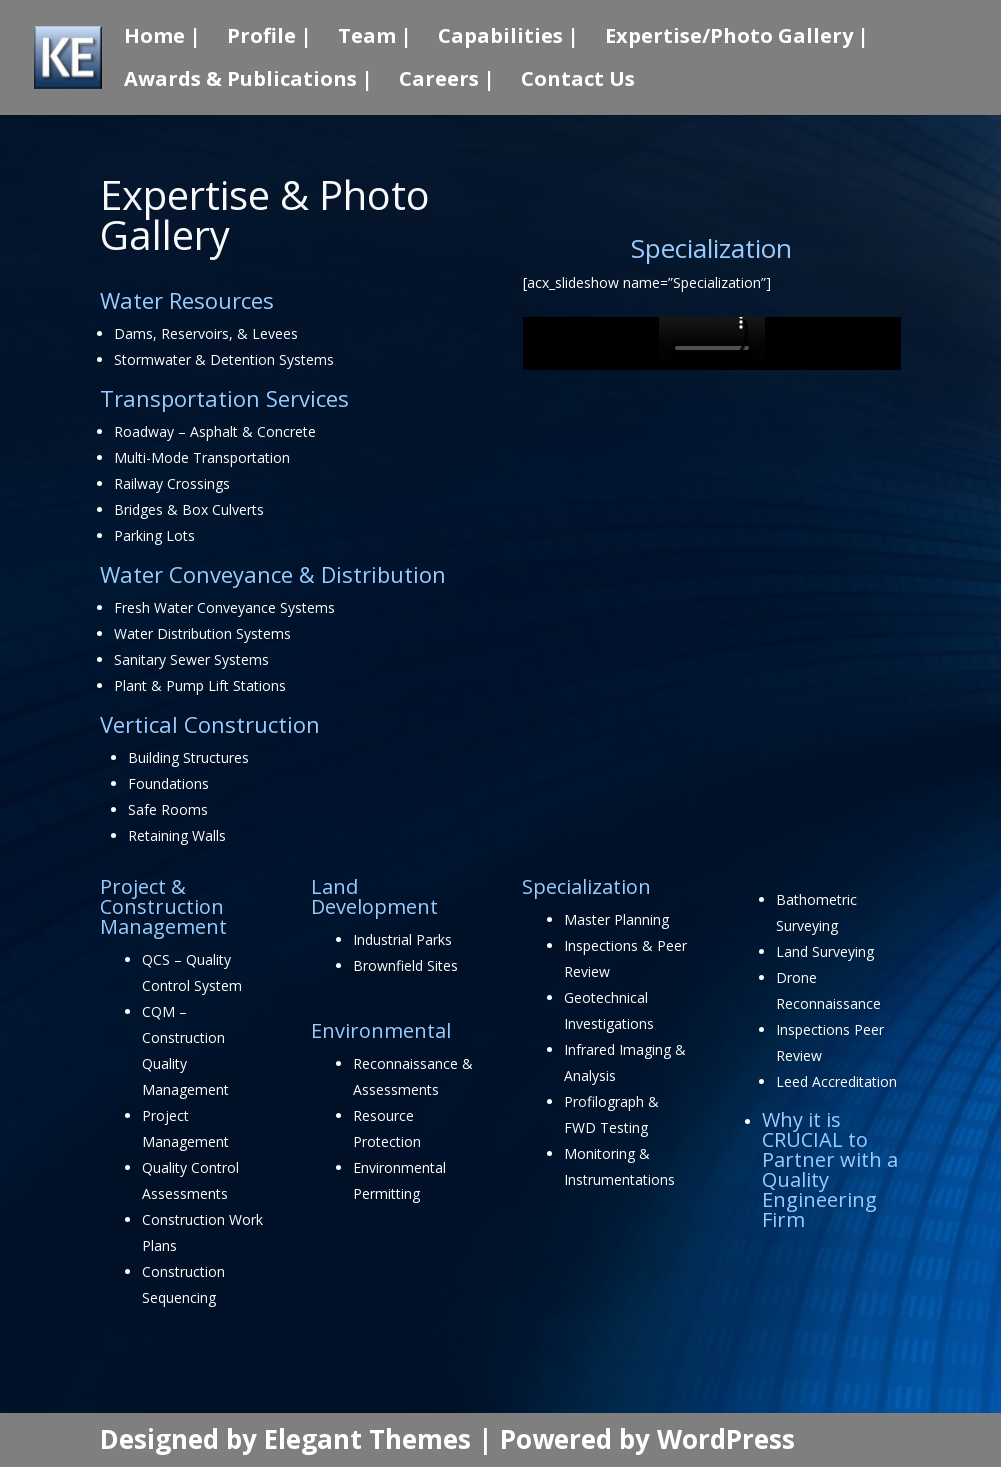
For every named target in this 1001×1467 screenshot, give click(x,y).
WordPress (726, 1439)
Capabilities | (508, 39)
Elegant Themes (367, 1439)
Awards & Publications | (248, 82)
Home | (162, 39)
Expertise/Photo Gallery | (737, 39)
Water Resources (187, 300)
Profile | (269, 39)
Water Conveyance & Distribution (273, 574)
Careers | (447, 82)
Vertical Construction (210, 724)
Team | (375, 39)
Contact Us (578, 82)
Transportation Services (224, 398)
